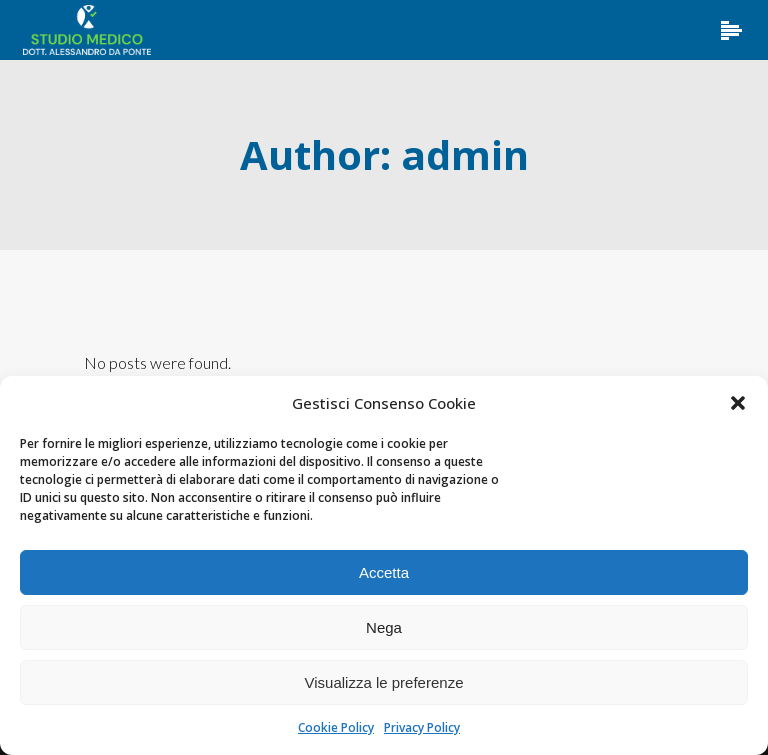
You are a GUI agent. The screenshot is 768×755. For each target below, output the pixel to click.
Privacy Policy (422, 727)
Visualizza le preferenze (384, 682)
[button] (738, 403)
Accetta (384, 572)
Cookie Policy (336, 727)
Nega (384, 627)
